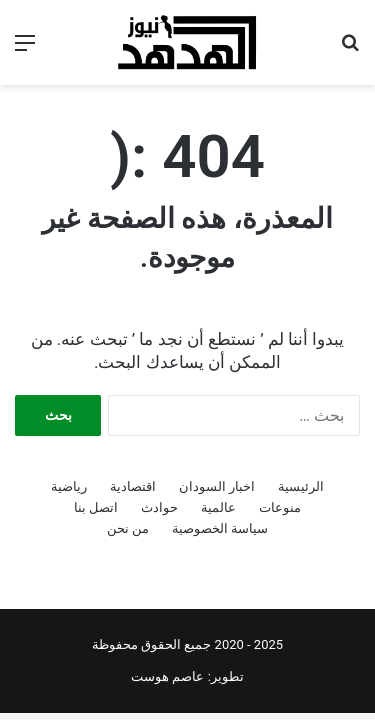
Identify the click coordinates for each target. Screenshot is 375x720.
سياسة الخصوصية (220, 528)
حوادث (159, 507)
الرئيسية (301, 486)
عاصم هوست (167, 676)
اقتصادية (133, 486)
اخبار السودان (217, 486)
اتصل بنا (96, 507)
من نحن (128, 528)
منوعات (280, 507)
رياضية (69, 486)
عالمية (218, 507)
